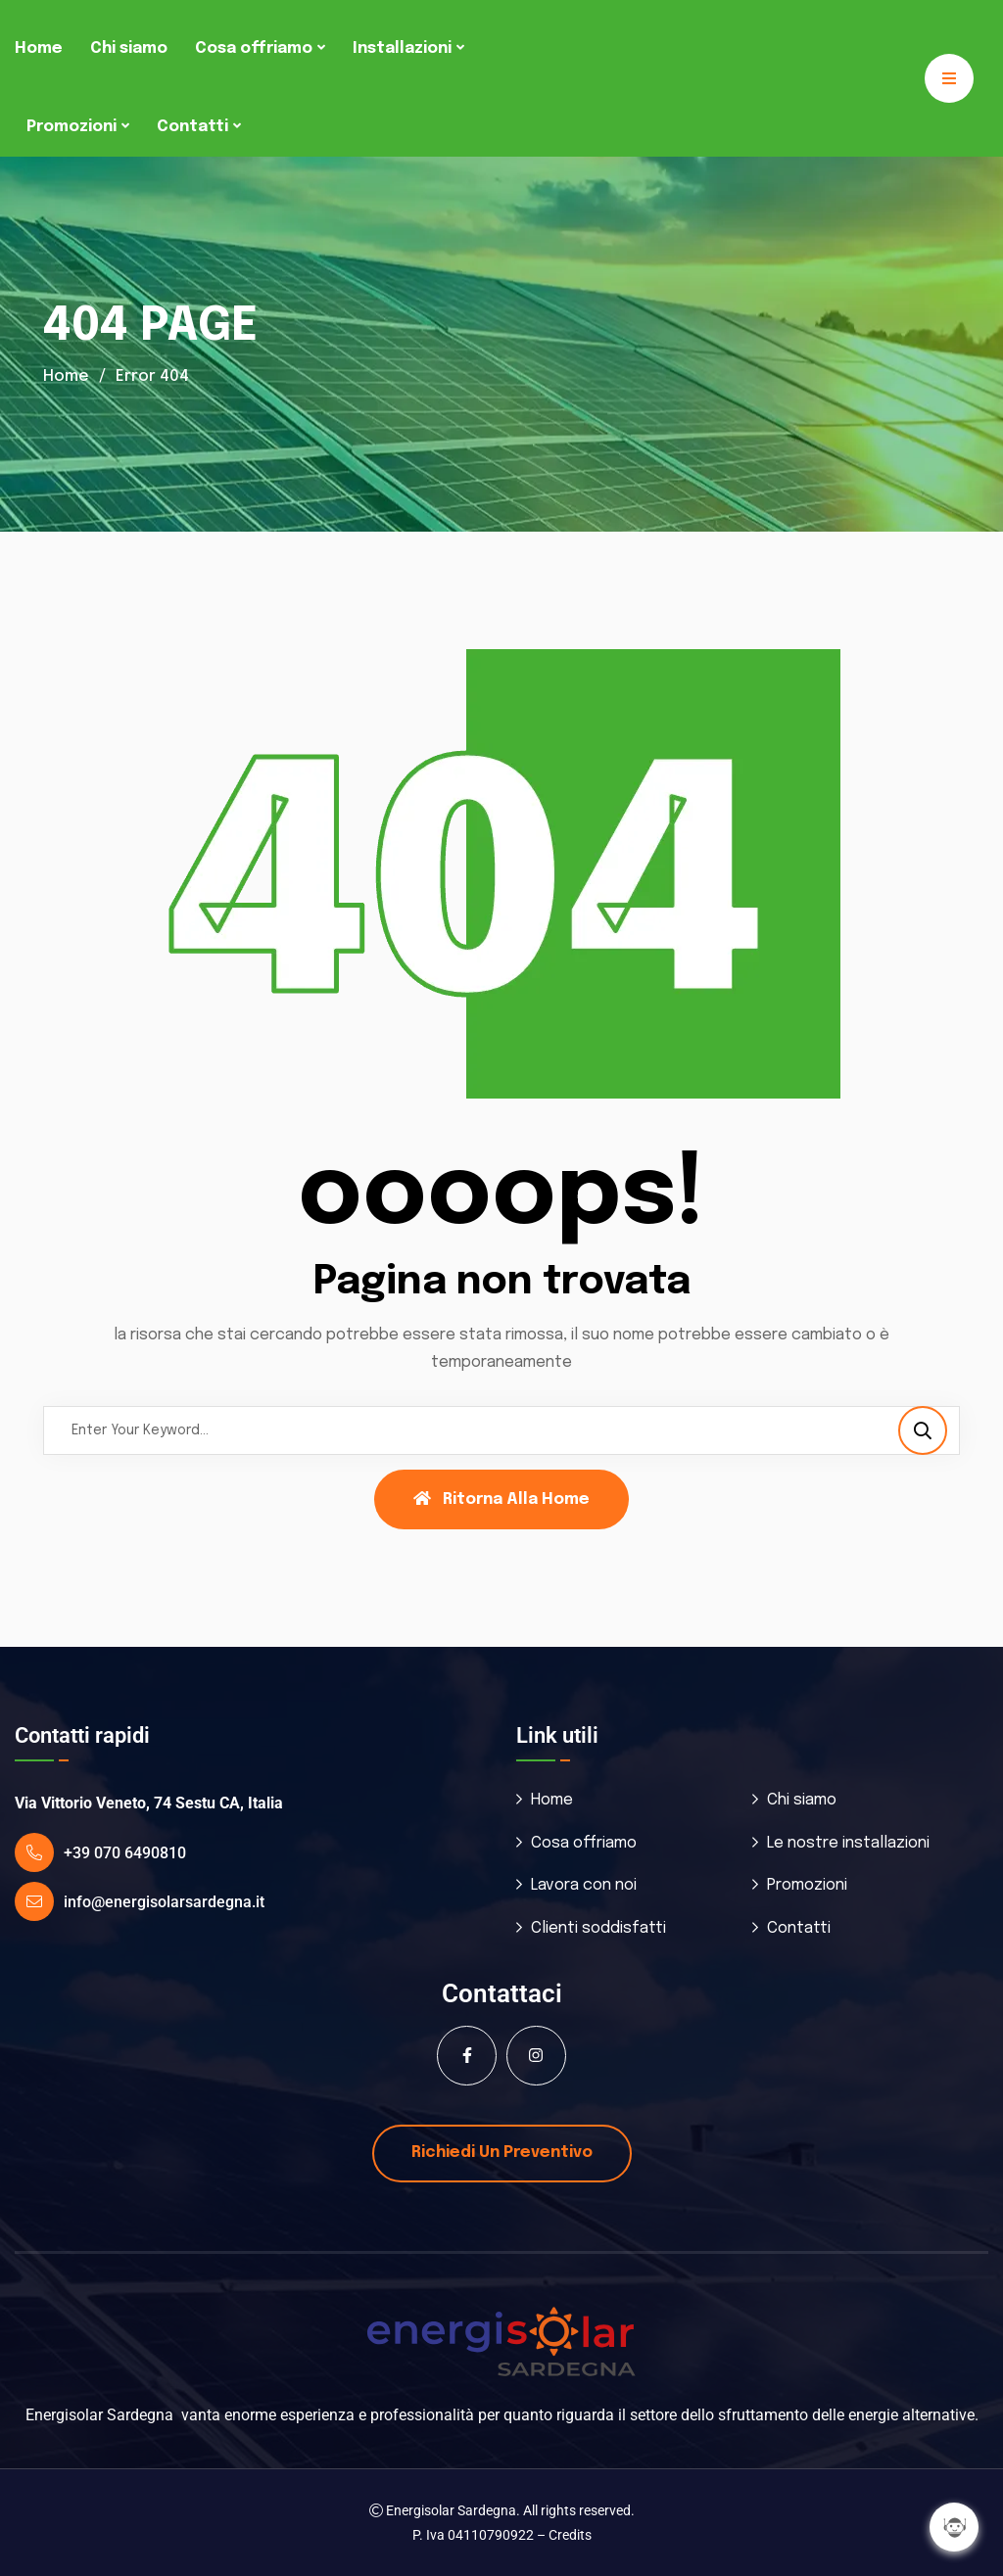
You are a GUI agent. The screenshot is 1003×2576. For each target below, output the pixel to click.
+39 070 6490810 (125, 1853)
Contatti (192, 126)
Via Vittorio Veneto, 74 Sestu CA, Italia (149, 1803)
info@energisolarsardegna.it (164, 1902)
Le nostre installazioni (848, 1843)
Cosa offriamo (253, 48)
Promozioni (71, 126)
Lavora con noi (584, 1885)
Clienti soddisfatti (598, 1928)
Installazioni (402, 48)
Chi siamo (128, 48)
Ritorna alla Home (501, 1499)
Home (39, 48)
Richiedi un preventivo (502, 2152)
